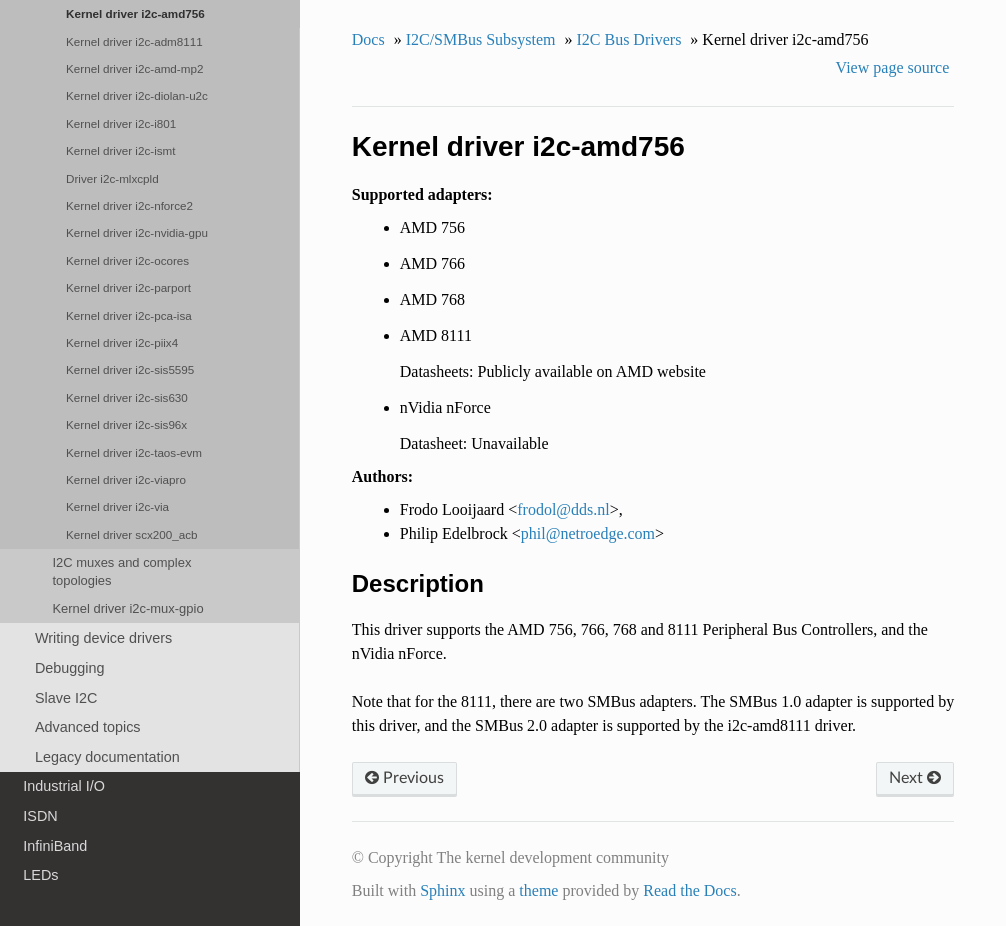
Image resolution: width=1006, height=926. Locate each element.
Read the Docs (689, 890)
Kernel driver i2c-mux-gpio (127, 608)
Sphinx (442, 890)
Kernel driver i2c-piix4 (122, 342)
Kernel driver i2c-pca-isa (129, 315)
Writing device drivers (103, 638)
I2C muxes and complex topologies (121, 571)
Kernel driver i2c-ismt (120, 150)
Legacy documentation (107, 757)
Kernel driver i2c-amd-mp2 (134, 68)
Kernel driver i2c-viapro (126, 479)
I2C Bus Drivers (628, 39)
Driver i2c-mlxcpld (112, 178)
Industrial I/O (64, 786)
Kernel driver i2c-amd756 (135, 13)
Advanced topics (88, 727)
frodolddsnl (563, 509)
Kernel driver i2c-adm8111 (134, 41)
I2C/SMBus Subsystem (481, 39)
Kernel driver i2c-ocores (127, 260)
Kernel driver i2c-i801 (121, 123)
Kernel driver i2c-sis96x (126, 424)
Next (915, 778)
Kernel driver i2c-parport (128, 287)
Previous (404, 778)
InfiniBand (55, 846)
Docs (368, 39)
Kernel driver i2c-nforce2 (129, 205)
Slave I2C (66, 698)
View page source (893, 67)
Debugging (70, 668)
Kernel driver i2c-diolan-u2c (137, 95)
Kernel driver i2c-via (117, 506)
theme (538, 890)
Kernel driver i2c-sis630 (127, 397)
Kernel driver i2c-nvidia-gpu (137, 232)
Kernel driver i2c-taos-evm (134, 452)
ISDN (40, 816)
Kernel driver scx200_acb (132, 534)
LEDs (40, 875)
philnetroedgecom (588, 533)
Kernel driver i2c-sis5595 (130, 369)
